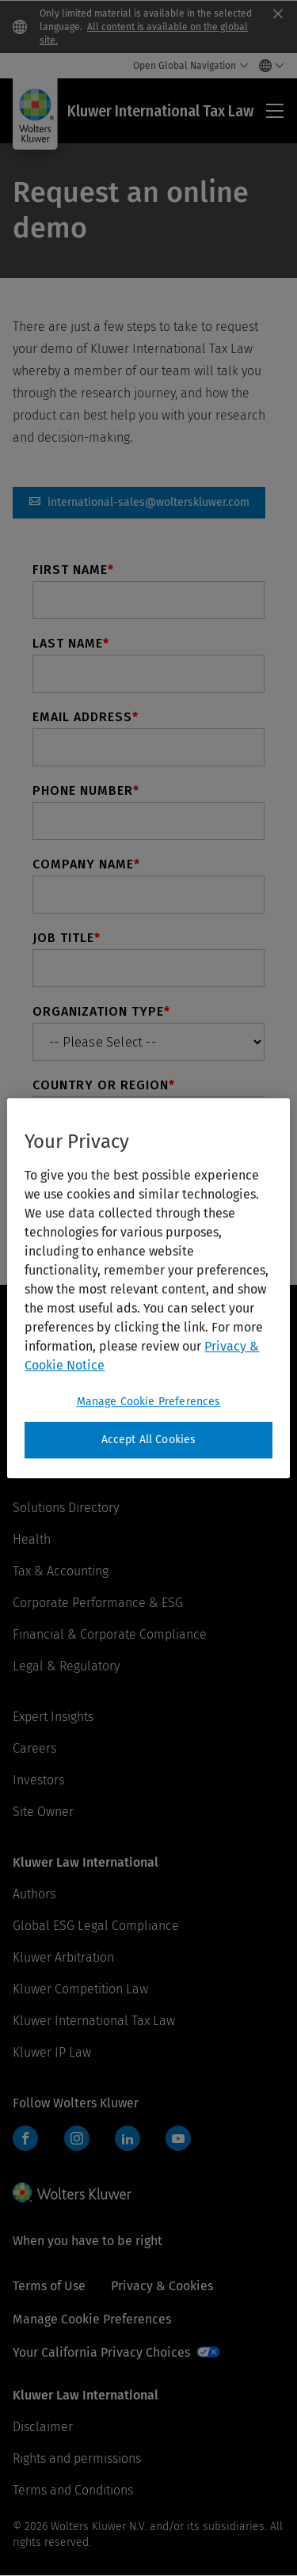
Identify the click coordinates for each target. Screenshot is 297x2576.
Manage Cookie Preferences (92, 2319)
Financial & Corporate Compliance (110, 1634)
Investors (38, 1780)
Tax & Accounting (61, 1571)
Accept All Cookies (148, 1439)
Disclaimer (43, 2426)
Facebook (25, 2138)
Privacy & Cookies (162, 2285)
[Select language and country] (267, 65)
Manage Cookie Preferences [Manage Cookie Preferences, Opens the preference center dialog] (149, 1401)
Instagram (76, 2138)
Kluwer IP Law (52, 2052)
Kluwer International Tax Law (94, 2020)
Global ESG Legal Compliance (96, 1925)
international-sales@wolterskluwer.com (139, 503)
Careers (34, 1748)
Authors (34, 1894)
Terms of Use (49, 2285)
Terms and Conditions (73, 2490)
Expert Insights (53, 1716)
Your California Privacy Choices (101, 2352)
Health (32, 1539)
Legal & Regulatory (66, 1666)
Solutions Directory (66, 1507)
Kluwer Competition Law (80, 1989)
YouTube (178, 2138)
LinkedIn (127, 2138)
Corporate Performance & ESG (98, 1602)
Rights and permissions (77, 2458)
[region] (148, 1288)
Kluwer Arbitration (63, 1957)
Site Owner (43, 1811)
